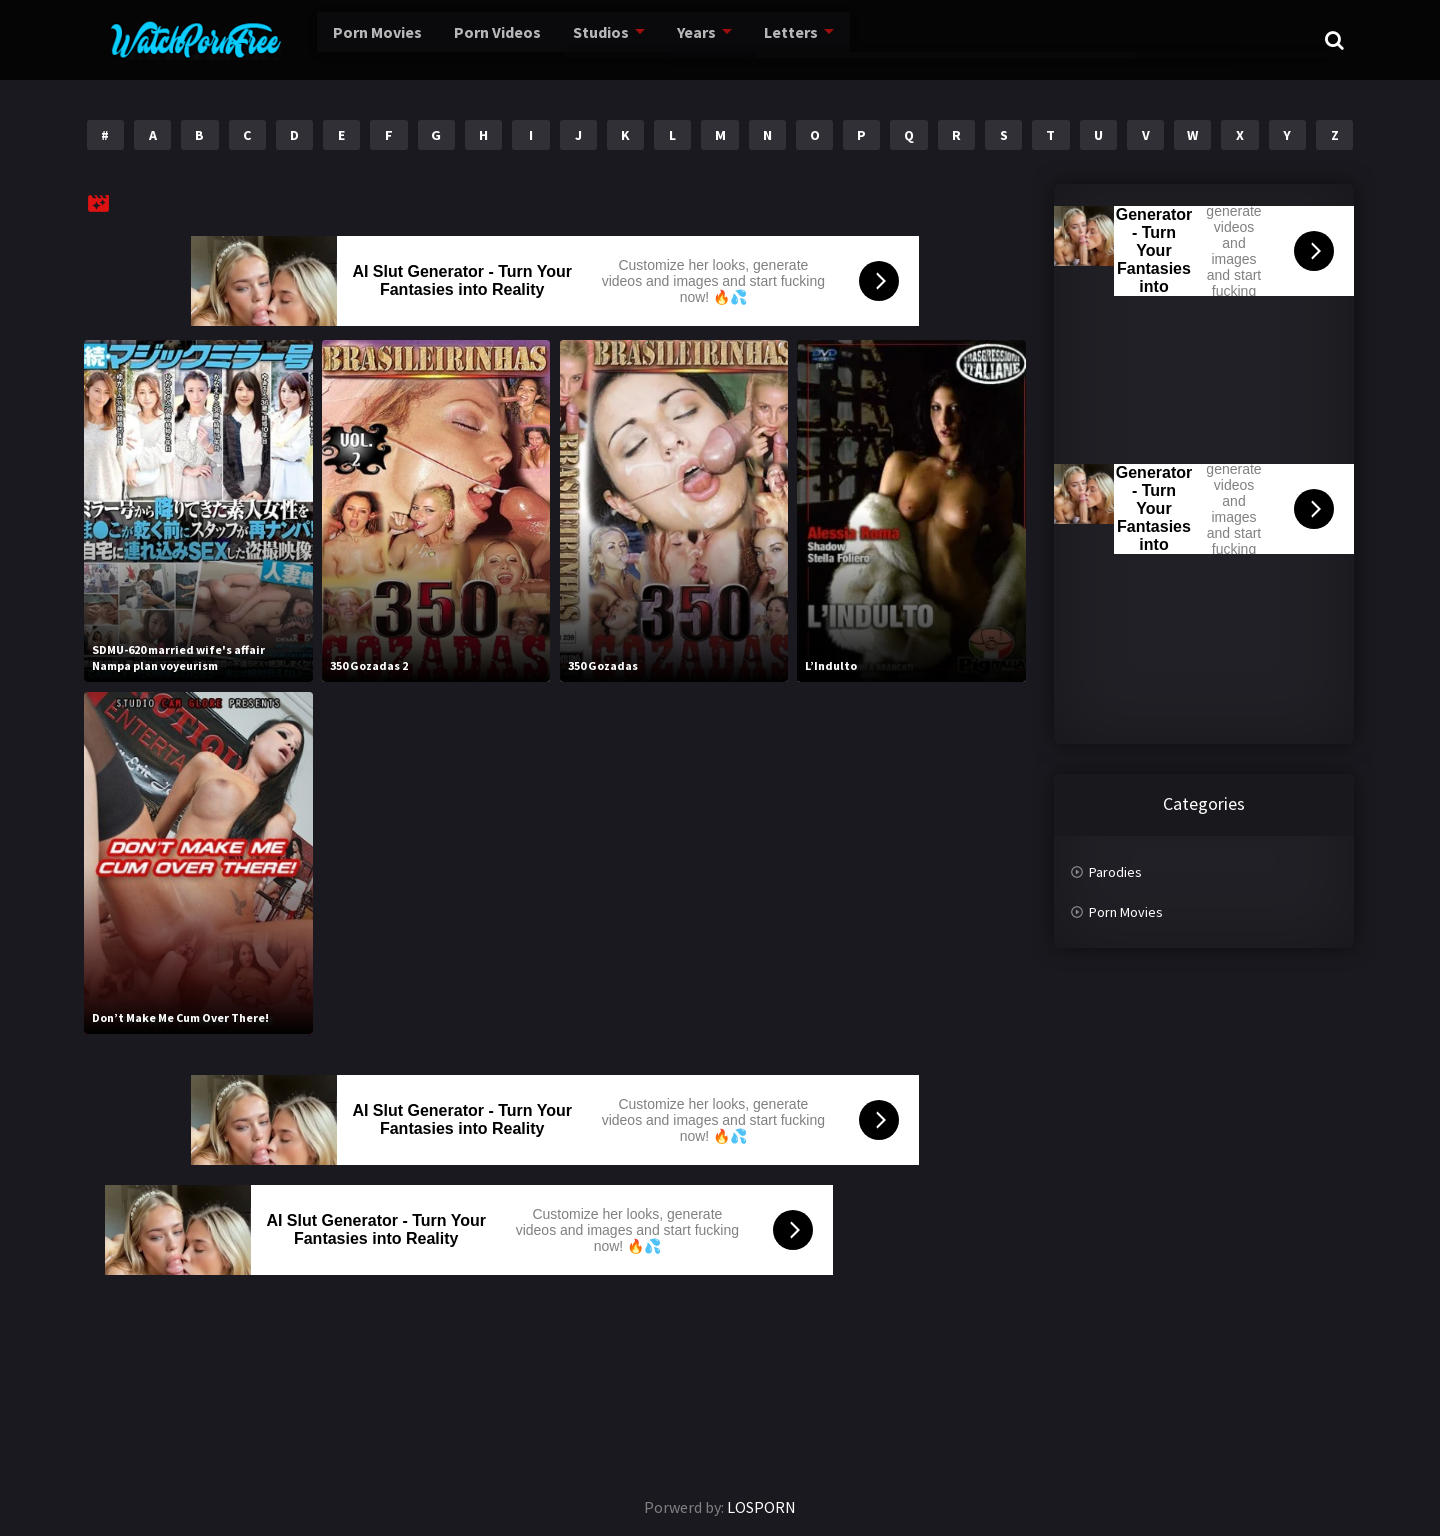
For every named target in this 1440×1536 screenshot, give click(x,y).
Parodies (1115, 872)
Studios (552, 40)
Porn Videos (451, 40)
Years (646, 40)
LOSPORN (761, 1507)
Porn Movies (334, 40)
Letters (738, 40)
